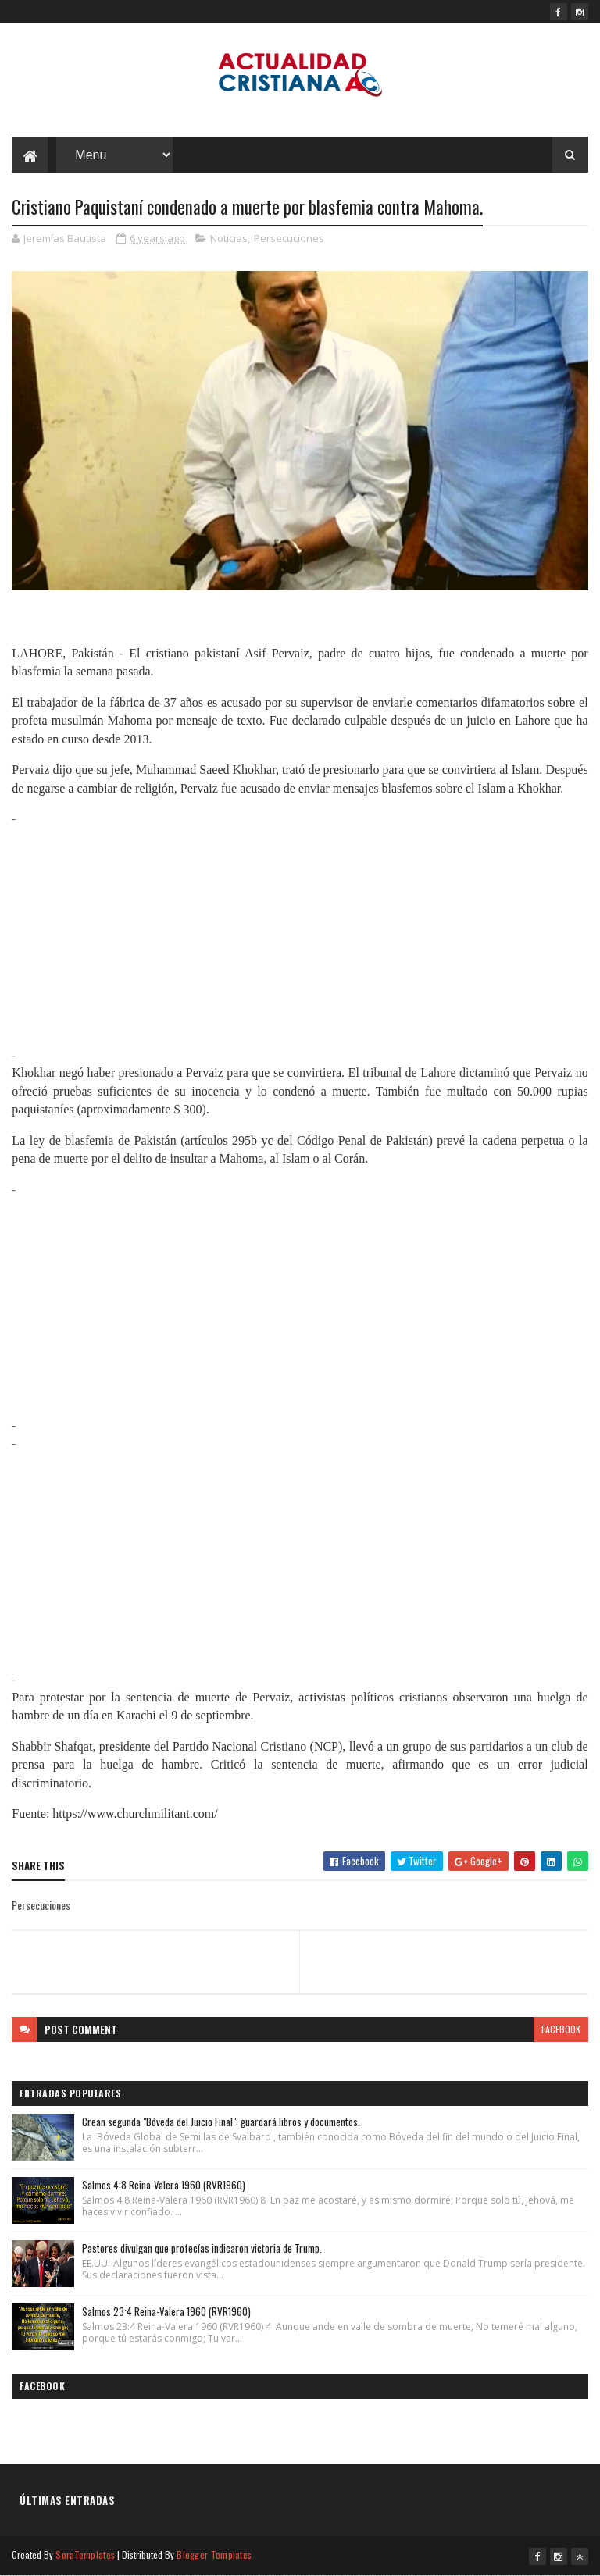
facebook (560, 2029)
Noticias (229, 238)
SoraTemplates (85, 2554)
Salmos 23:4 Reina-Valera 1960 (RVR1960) (166, 2311)
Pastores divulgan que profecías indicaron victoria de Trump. (202, 2248)
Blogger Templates (214, 2554)
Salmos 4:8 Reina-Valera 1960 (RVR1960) (163, 2185)
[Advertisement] (300, 937)
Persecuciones (289, 238)
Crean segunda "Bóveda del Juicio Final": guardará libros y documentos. (221, 2121)
